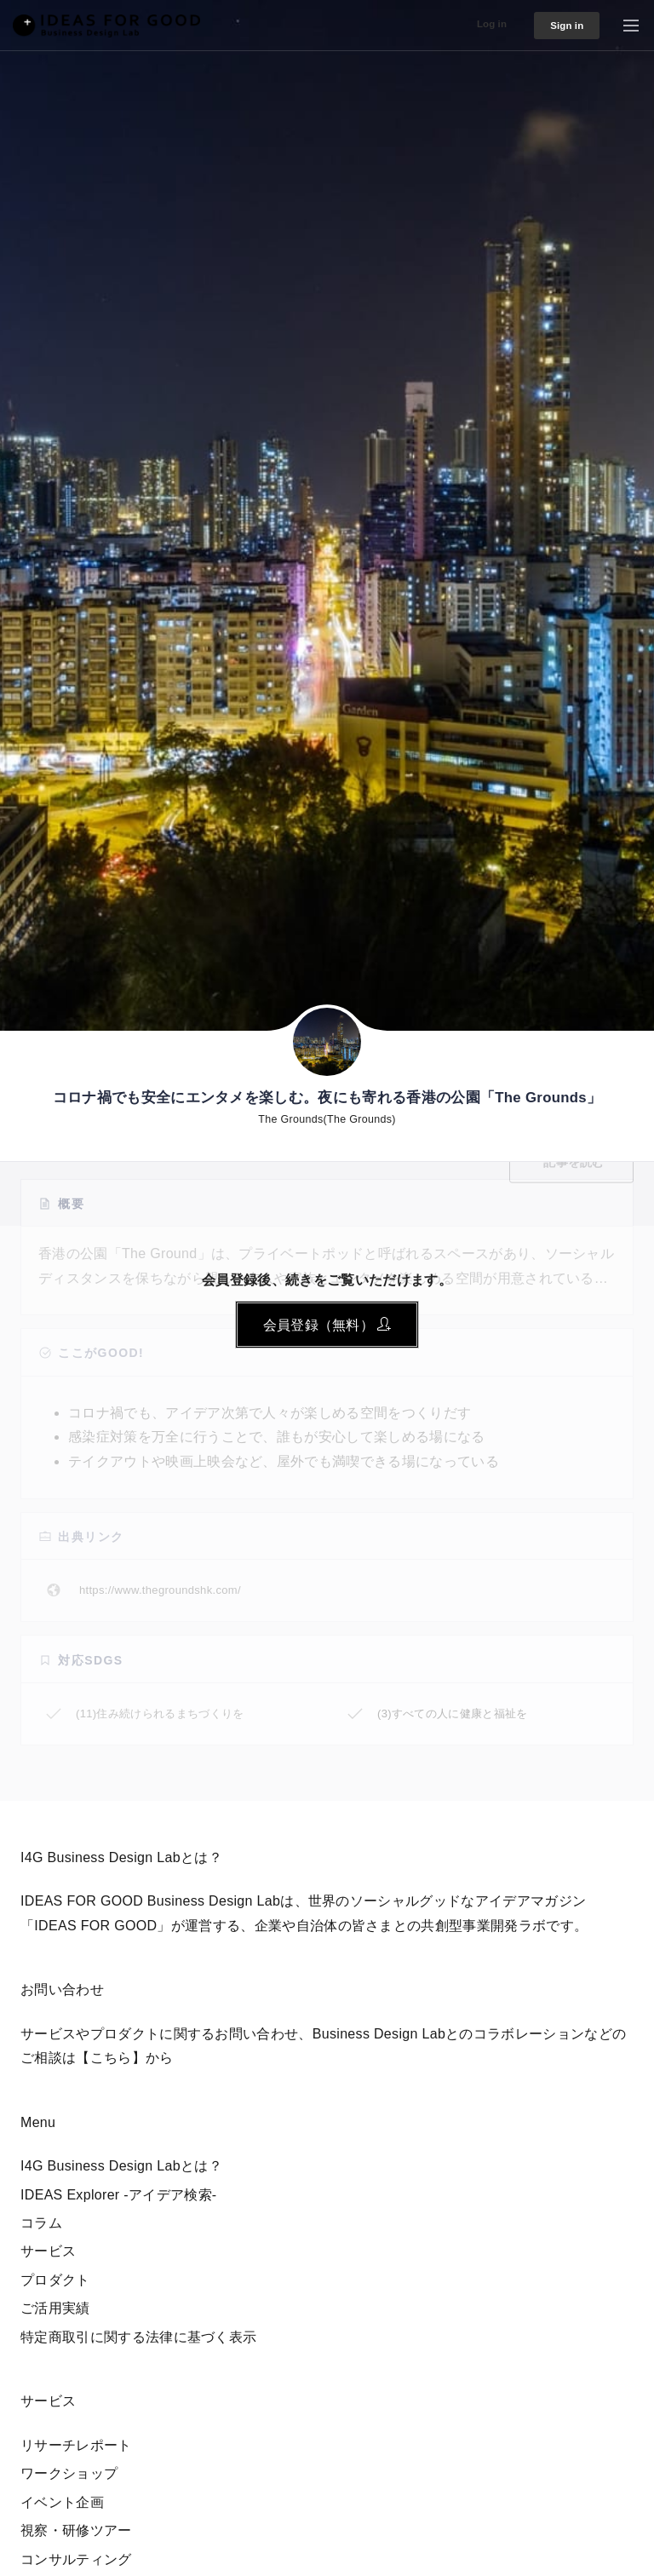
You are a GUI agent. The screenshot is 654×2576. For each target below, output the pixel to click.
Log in (475, 23)
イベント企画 (62, 2502)
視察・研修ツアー (76, 2530)
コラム (41, 2223)
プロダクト (55, 2280)
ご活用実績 (55, 2308)
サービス (48, 2251)
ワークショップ (69, 2473)
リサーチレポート (76, 2445)
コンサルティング (76, 2559)
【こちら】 (111, 2057)
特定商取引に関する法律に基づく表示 (138, 2337)
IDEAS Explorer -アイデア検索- (118, 2195)
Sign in (560, 25)
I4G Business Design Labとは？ (121, 2166)
